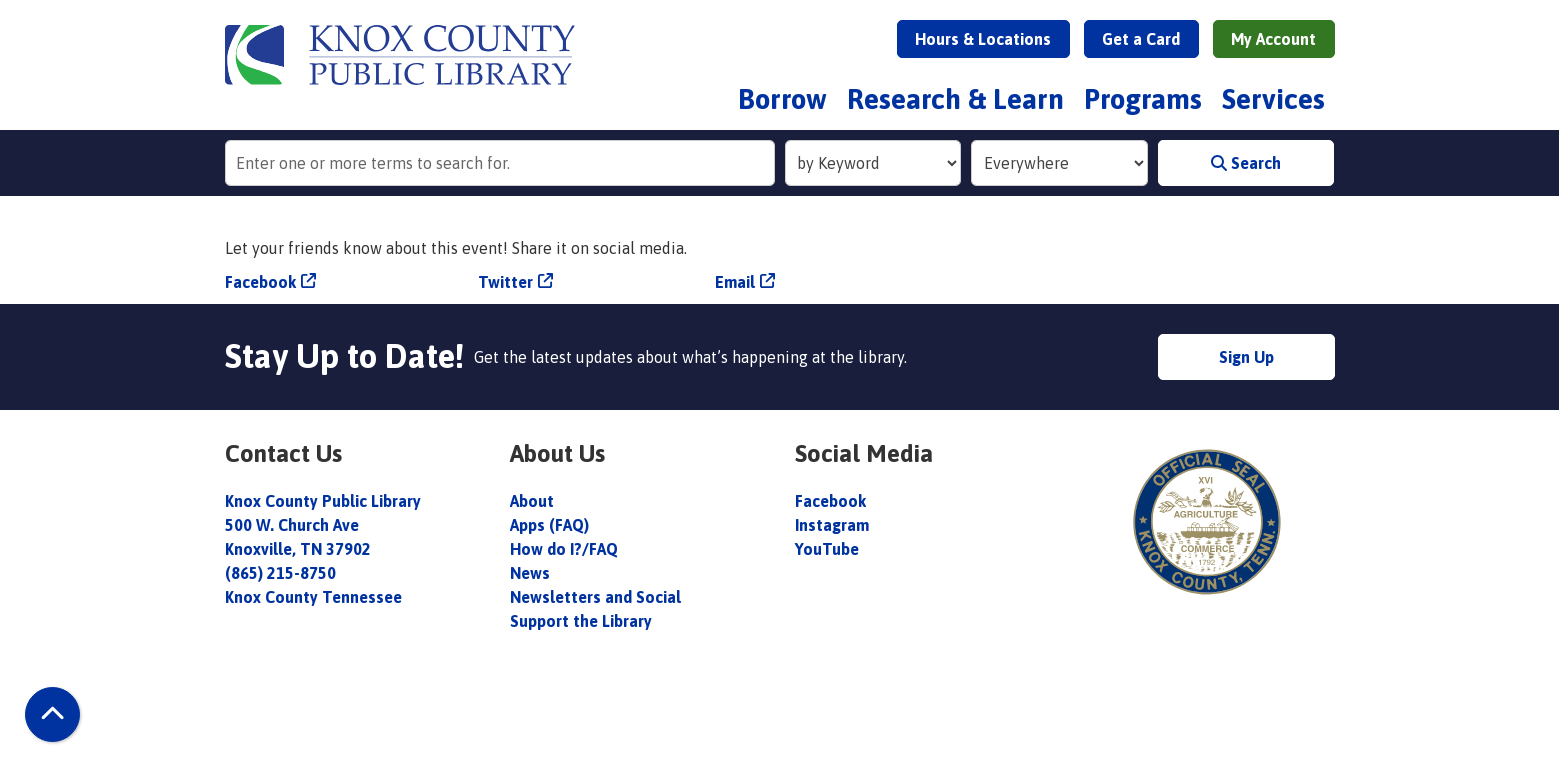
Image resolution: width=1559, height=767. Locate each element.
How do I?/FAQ (564, 549)
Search (1246, 163)
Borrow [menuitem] (782, 99)
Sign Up (1246, 357)
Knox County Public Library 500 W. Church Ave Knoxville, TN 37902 (323, 525)
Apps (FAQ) (549, 525)
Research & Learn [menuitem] (955, 99)
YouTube (827, 549)
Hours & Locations (983, 39)
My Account (1273, 39)
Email (735, 282)
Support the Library (583, 621)
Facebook (260, 282)
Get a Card (1141, 39)
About (534, 501)
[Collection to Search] (1059, 163)
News (530, 573)
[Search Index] (873, 163)
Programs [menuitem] (1143, 99)
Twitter (505, 282)
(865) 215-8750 (280, 573)
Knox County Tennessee (313, 597)
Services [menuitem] (1273, 99)
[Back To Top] (52, 714)
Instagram (832, 525)
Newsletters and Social (595, 597)
